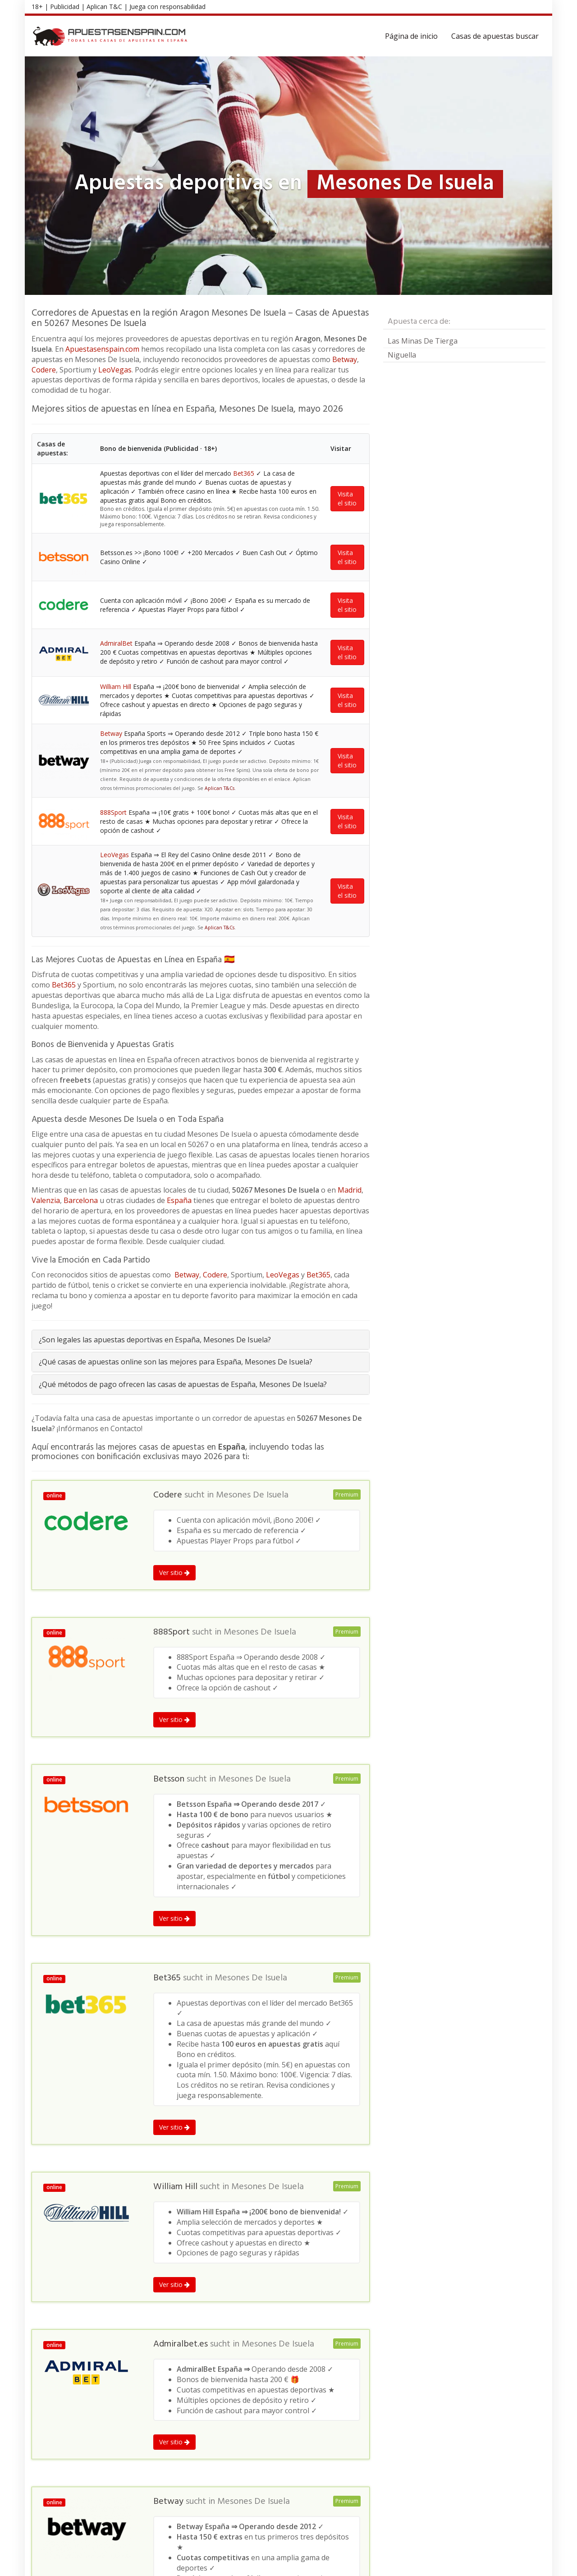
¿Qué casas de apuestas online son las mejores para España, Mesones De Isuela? (175, 1362)
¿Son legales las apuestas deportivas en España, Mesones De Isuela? (155, 1340)
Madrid (350, 1190)
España (179, 1200)
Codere (44, 370)
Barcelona (81, 1200)
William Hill (115, 686)
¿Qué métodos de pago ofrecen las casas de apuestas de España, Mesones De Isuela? (183, 1384)
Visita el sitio (347, 498)
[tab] (200, 1340)
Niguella (402, 355)
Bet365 (243, 473)
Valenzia (46, 1200)
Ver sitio (174, 1572)
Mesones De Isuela (252, 1495)
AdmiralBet (116, 643)
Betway (344, 359)
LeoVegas (115, 370)
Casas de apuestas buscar (495, 36)
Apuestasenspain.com (102, 349)
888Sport (113, 812)
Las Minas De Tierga (423, 341)
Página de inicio (411, 36)
